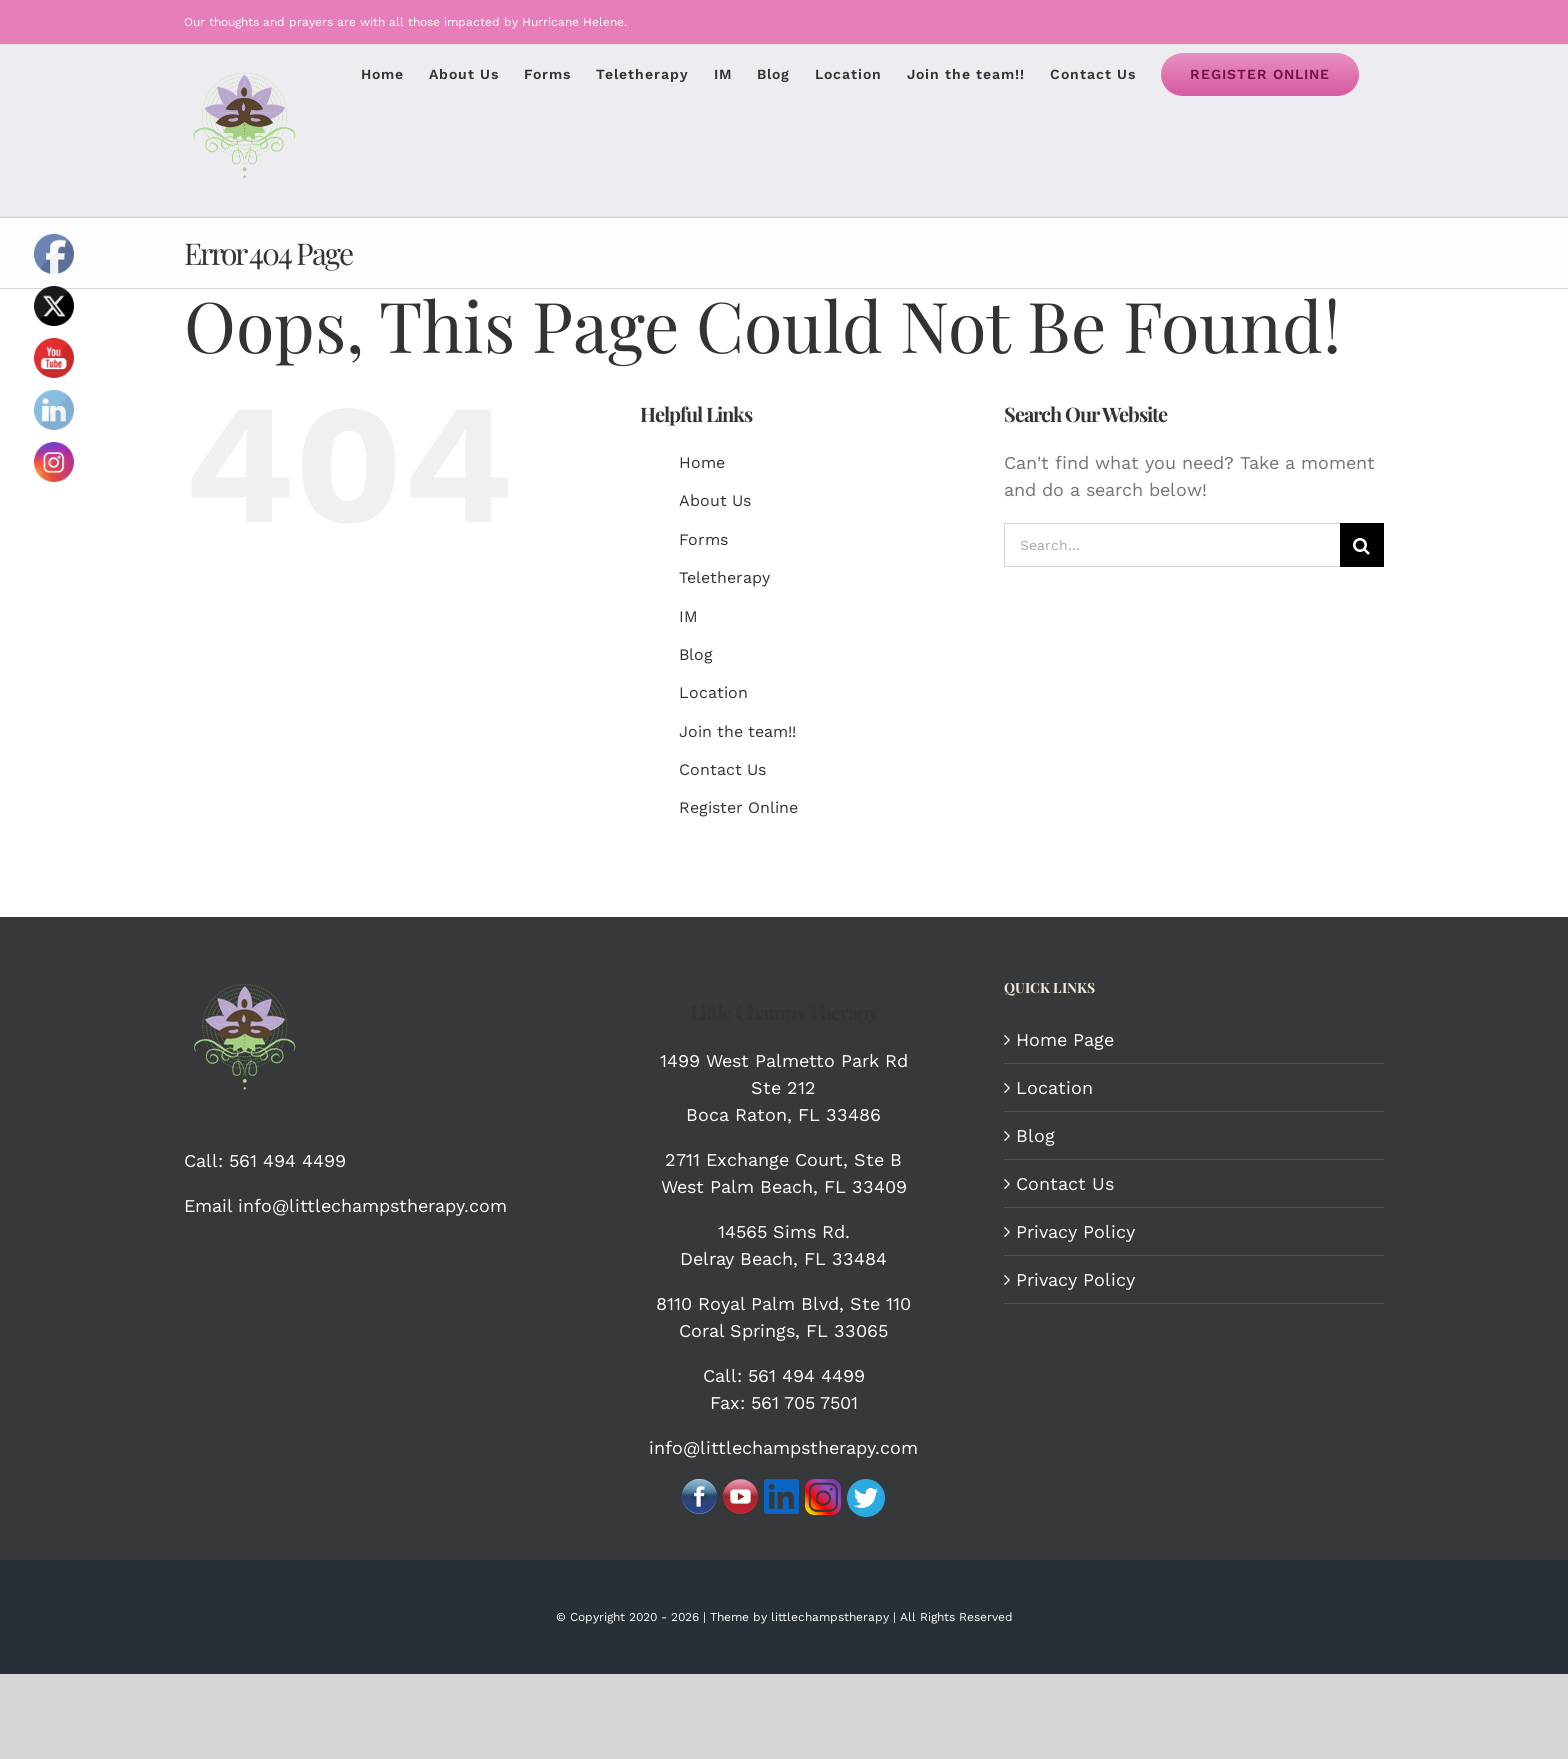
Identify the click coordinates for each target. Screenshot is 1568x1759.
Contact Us (722, 769)
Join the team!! (737, 731)
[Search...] (1172, 545)
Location (713, 692)
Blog (696, 654)
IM (688, 616)
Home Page (1065, 1039)
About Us (715, 500)
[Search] (1362, 545)
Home (702, 462)
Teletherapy (724, 577)
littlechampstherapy (830, 1617)
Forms (703, 539)
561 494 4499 (287, 1160)
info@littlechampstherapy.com (369, 1205)
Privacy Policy (1075, 1231)
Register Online (738, 807)
